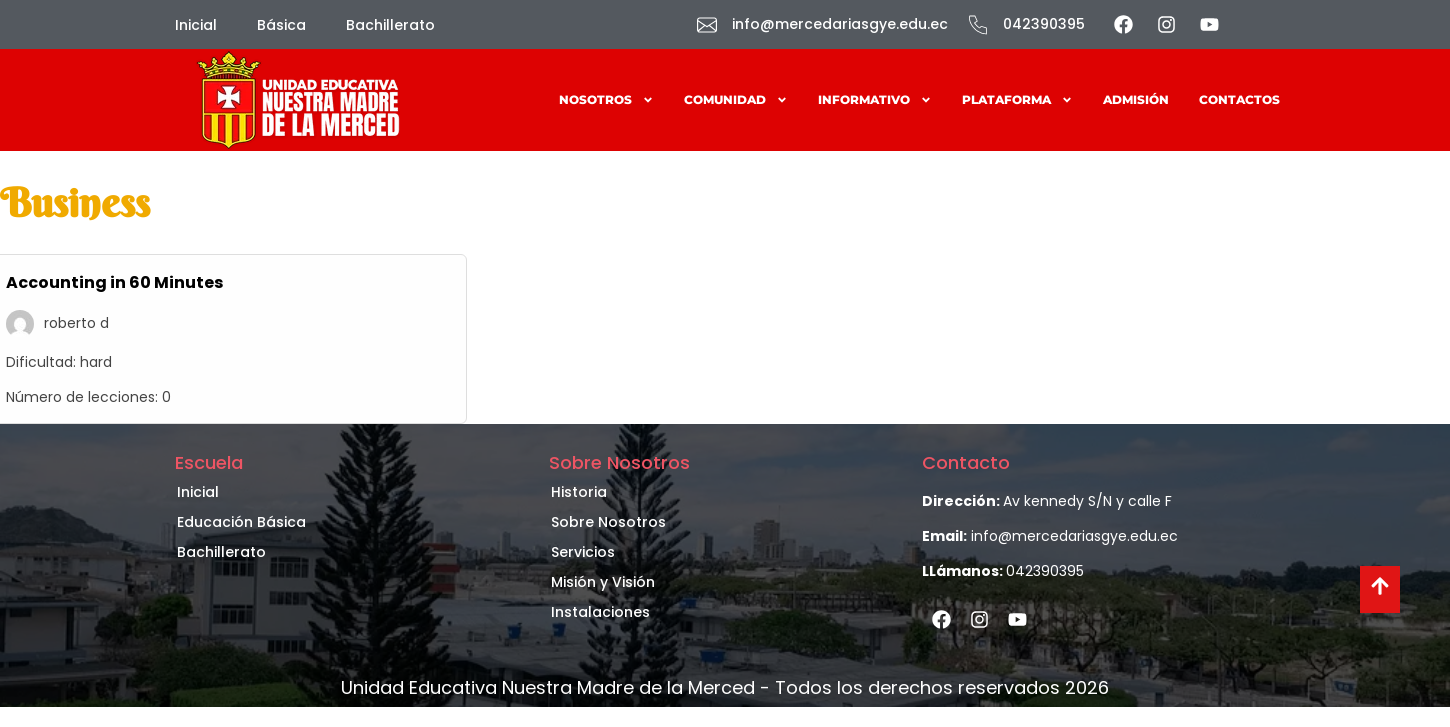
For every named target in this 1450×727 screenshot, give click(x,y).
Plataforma (1017, 100)
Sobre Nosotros (608, 522)
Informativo (875, 100)
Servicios (583, 552)
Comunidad (736, 100)
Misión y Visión (603, 582)
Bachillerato (390, 25)
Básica (281, 25)
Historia (579, 492)
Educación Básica (241, 522)
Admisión (1136, 99)
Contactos (1239, 99)
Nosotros (606, 100)
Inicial (196, 25)
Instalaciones (600, 612)
